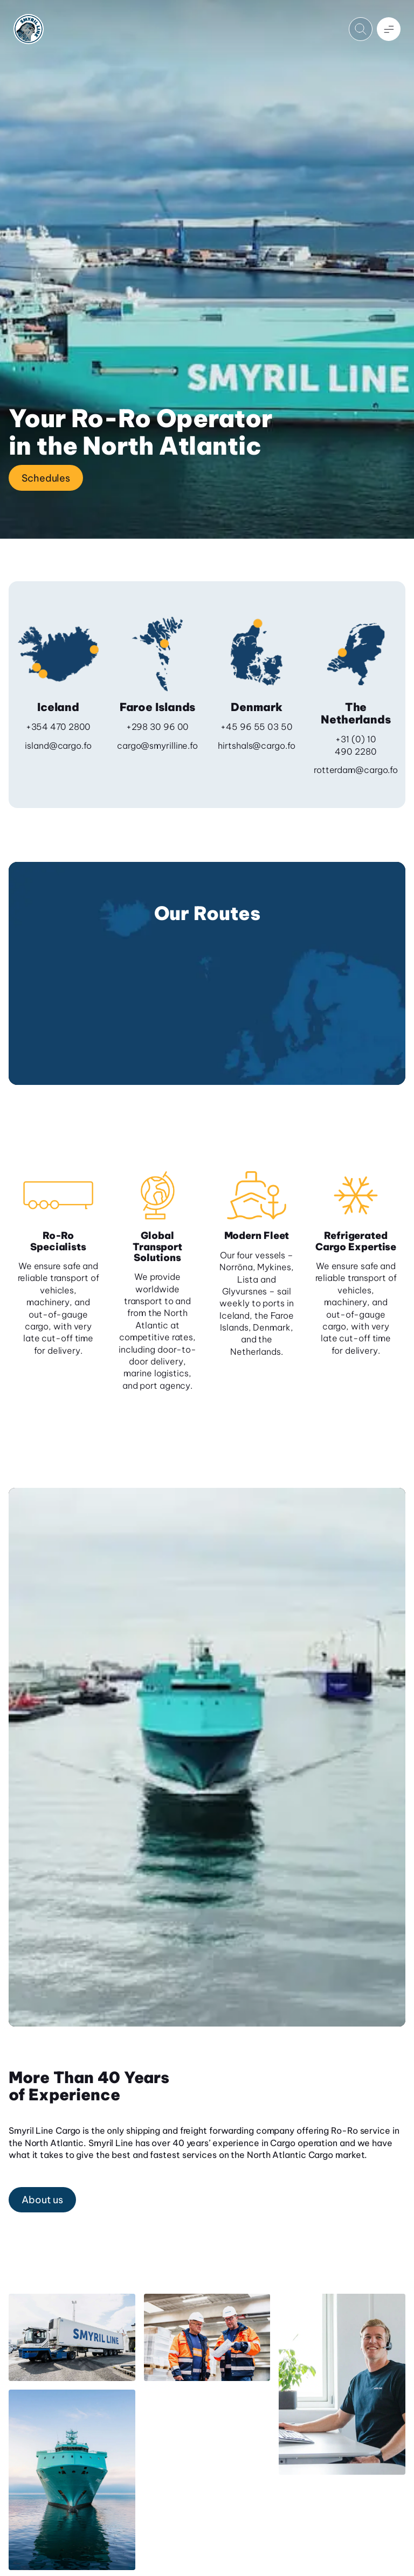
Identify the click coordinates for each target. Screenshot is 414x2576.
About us (42, 2200)
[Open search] (360, 29)
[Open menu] (389, 29)
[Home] (28, 29)
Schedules (46, 478)
